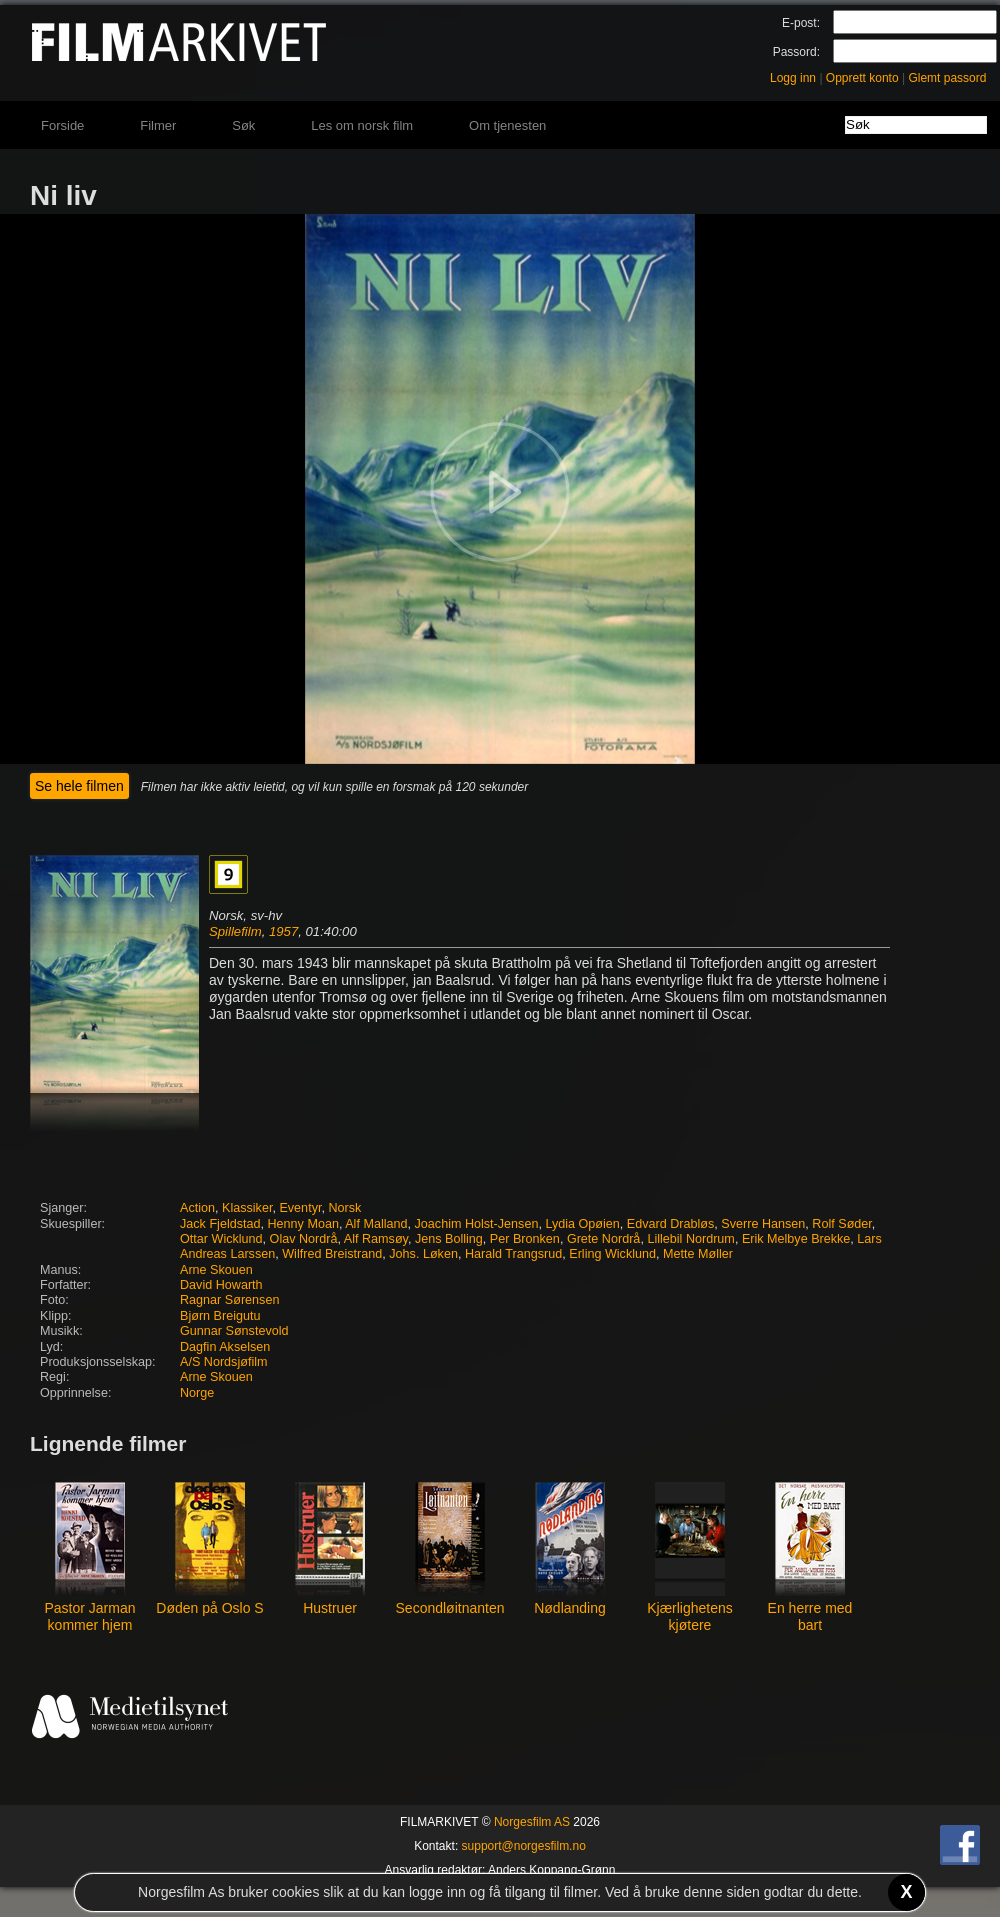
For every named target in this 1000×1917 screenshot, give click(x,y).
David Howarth (221, 1285)
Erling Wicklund (612, 1254)
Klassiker (247, 1208)
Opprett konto (862, 78)
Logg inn (793, 78)
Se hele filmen (79, 786)
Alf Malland (376, 1224)
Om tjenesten (507, 125)
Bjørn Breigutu (220, 1316)
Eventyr (300, 1208)
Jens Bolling (449, 1239)
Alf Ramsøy (376, 1239)
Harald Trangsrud (513, 1254)
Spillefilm (235, 931)
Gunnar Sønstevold (234, 1331)
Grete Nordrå (604, 1239)
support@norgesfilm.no (524, 1846)
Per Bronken (525, 1239)
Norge (197, 1393)
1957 (283, 931)
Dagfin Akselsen (225, 1347)
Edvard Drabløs (671, 1224)
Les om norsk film (362, 125)
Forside (62, 125)
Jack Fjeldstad (220, 1224)
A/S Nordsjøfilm (223, 1362)
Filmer (158, 125)
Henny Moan (303, 1224)
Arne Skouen (216, 1270)
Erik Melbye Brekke (796, 1239)
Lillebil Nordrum (691, 1239)
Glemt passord (947, 78)
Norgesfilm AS (532, 1822)
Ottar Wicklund (221, 1239)
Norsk (344, 1208)
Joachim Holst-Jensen (477, 1224)
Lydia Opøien (582, 1224)
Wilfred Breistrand (332, 1254)
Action (197, 1208)
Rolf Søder (842, 1224)
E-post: (801, 23)
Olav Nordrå (304, 1239)
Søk (243, 125)
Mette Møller (698, 1254)
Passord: (796, 52)
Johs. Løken (423, 1254)
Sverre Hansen (763, 1224)
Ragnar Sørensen (229, 1300)
